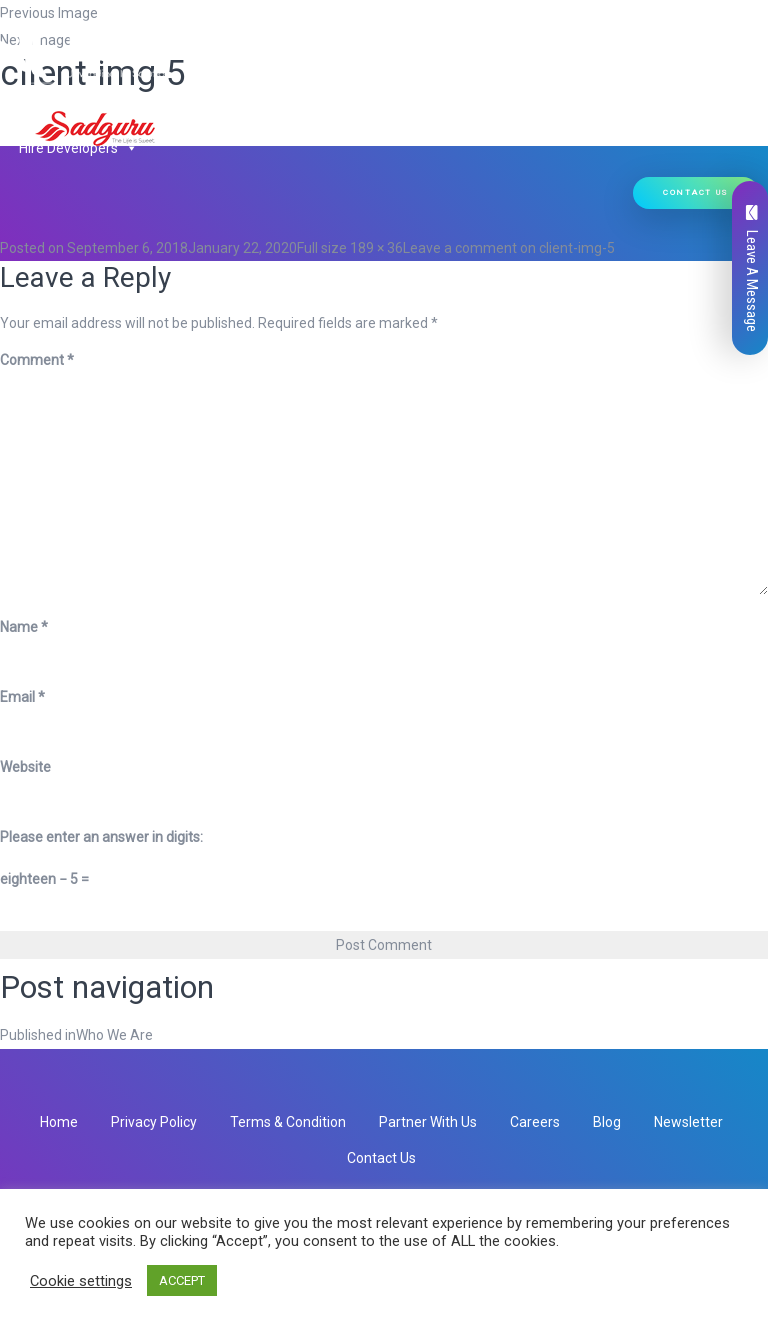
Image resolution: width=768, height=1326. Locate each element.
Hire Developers (78, 148)
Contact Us (696, 192)
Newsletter (688, 1122)
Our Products (345, 96)
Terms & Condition (288, 1122)
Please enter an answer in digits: (101, 837)
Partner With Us (428, 1122)
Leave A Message (752, 268)
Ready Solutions (478, 96)
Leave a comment (509, 248)
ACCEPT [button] (182, 1280)
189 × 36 (376, 248)
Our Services (224, 96)
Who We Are (115, 96)
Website (25, 767)
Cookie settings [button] (81, 1281)
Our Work (588, 96)
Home (38, 96)
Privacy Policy (154, 1122)
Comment (37, 360)
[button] (264, 96)
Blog (607, 1122)
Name (24, 627)
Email (22, 697)
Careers (535, 1122)
